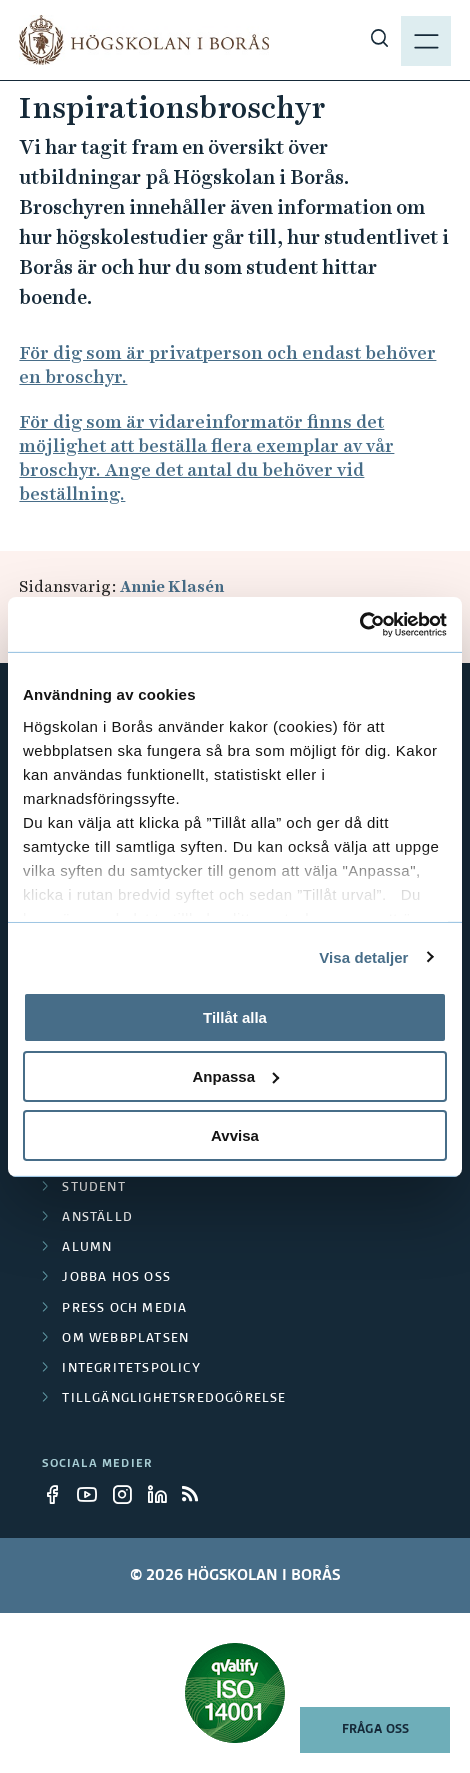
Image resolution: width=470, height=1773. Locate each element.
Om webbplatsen (125, 1339)
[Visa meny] (426, 40)
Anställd (97, 1218)
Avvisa (235, 1134)
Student (93, 1188)
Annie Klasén (172, 586)
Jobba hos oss (116, 1278)
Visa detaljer (363, 956)
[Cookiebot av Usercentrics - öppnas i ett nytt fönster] (359, 624)
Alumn (87, 1248)
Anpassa (235, 1076)
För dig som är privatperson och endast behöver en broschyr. (227, 364)
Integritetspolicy (131, 1369)
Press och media (124, 1309)
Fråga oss (375, 1730)
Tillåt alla (235, 1017)
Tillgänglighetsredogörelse (174, 1399)
